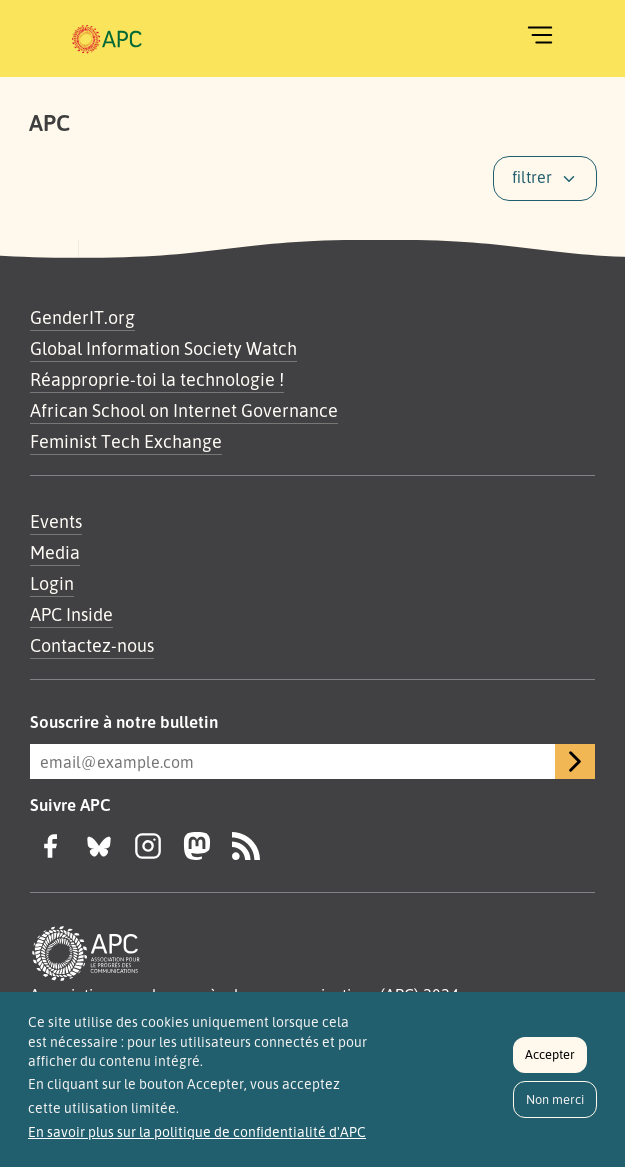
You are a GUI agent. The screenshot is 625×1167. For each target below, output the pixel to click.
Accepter (550, 1059)
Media (55, 552)
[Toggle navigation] (540, 35)
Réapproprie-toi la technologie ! (157, 379)
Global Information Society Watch (163, 348)
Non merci (555, 1103)
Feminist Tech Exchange (126, 441)
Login (52, 583)
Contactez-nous (92, 645)
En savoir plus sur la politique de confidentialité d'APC (197, 1136)
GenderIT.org (82, 317)
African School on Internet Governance (184, 410)
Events (56, 521)
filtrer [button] (532, 177)
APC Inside (71, 614)
